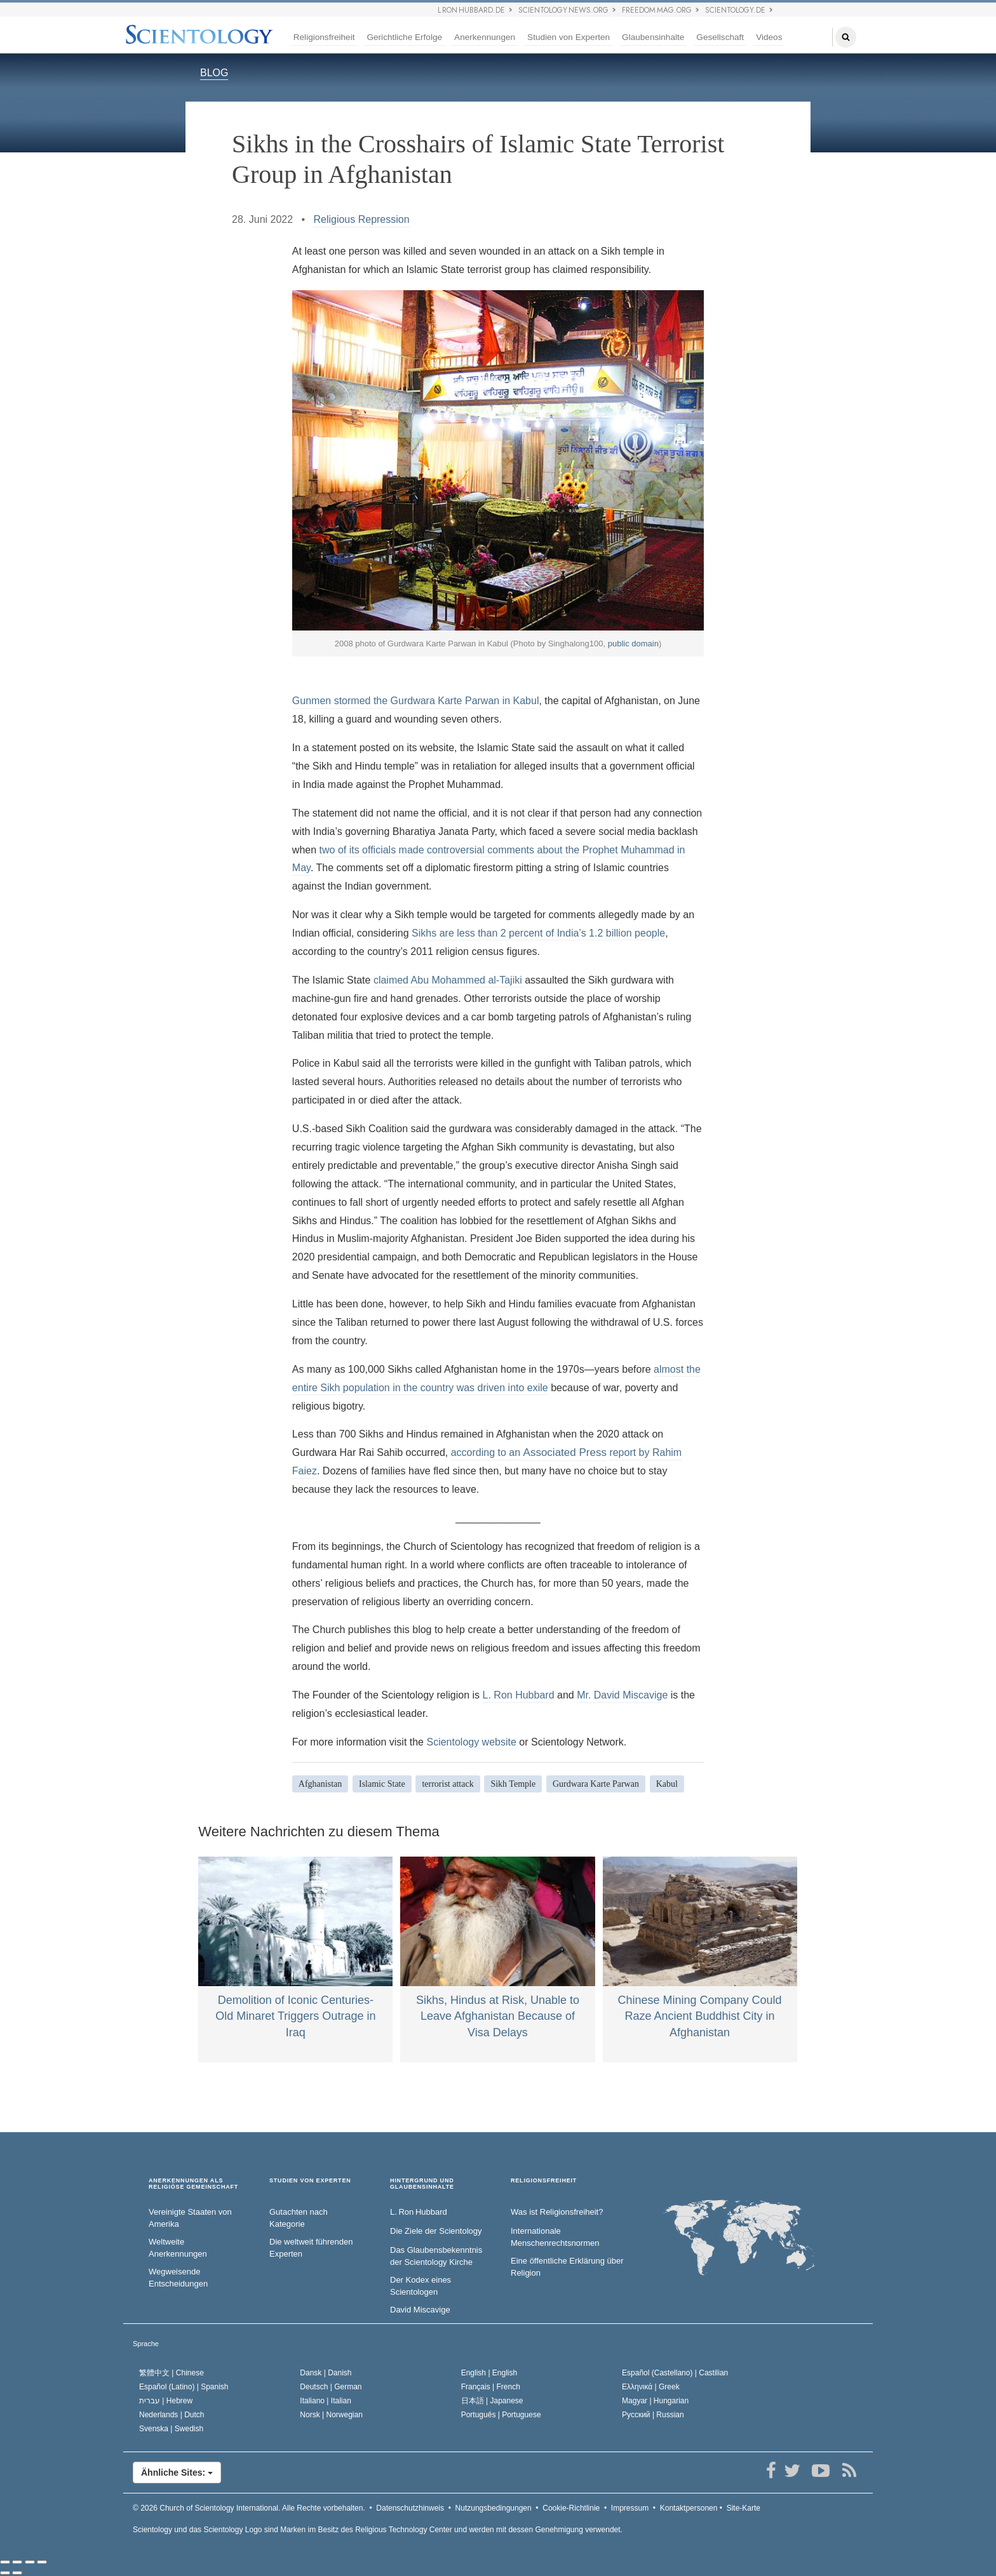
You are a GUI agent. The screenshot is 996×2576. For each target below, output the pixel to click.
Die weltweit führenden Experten (311, 2248)
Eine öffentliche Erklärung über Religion (567, 2267)
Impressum (630, 2508)
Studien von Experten (568, 37)
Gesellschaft (720, 37)
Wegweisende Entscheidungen (178, 2277)
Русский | (653, 2414)
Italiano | (325, 2400)
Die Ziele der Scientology (436, 2231)
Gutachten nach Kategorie (298, 2218)
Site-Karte (743, 2508)
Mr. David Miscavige (622, 1695)
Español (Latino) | (184, 2386)
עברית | (165, 2400)
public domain (633, 643)
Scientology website (471, 1742)
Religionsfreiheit (324, 37)
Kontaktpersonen (689, 2508)
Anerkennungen (484, 37)
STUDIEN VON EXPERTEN (310, 2181)
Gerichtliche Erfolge (404, 37)
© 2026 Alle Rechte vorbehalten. (249, 2508)
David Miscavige (420, 2309)
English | (489, 2372)
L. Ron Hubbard (519, 1695)
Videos (769, 37)
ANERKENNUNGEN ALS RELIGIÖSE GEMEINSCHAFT (193, 2184)
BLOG (214, 72)
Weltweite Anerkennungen (178, 2248)
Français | (490, 2386)
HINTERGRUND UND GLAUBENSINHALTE (422, 2184)
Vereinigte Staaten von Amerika (190, 2218)
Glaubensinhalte (653, 37)
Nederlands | (172, 2414)
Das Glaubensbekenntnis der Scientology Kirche (436, 2256)
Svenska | (171, 2428)
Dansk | (325, 2372)
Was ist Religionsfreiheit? (557, 2212)
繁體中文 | (171, 2372)
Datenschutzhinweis (410, 2508)
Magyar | (655, 2400)
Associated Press (565, 1452)
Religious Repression (361, 219)
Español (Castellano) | (675, 2372)
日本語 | (492, 2400)
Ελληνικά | (651, 2386)
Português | (501, 2414)
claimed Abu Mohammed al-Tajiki (449, 980)
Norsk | (331, 2414)
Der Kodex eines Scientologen (420, 2286)
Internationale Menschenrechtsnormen (555, 2237)
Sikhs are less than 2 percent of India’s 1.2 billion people (538, 933)
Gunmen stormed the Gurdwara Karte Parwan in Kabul (415, 700)
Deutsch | (330, 2386)
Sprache (146, 2343)
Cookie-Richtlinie (571, 2508)
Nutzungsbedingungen (493, 2508)
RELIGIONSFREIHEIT (544, 2181)
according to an (487, 1452)
